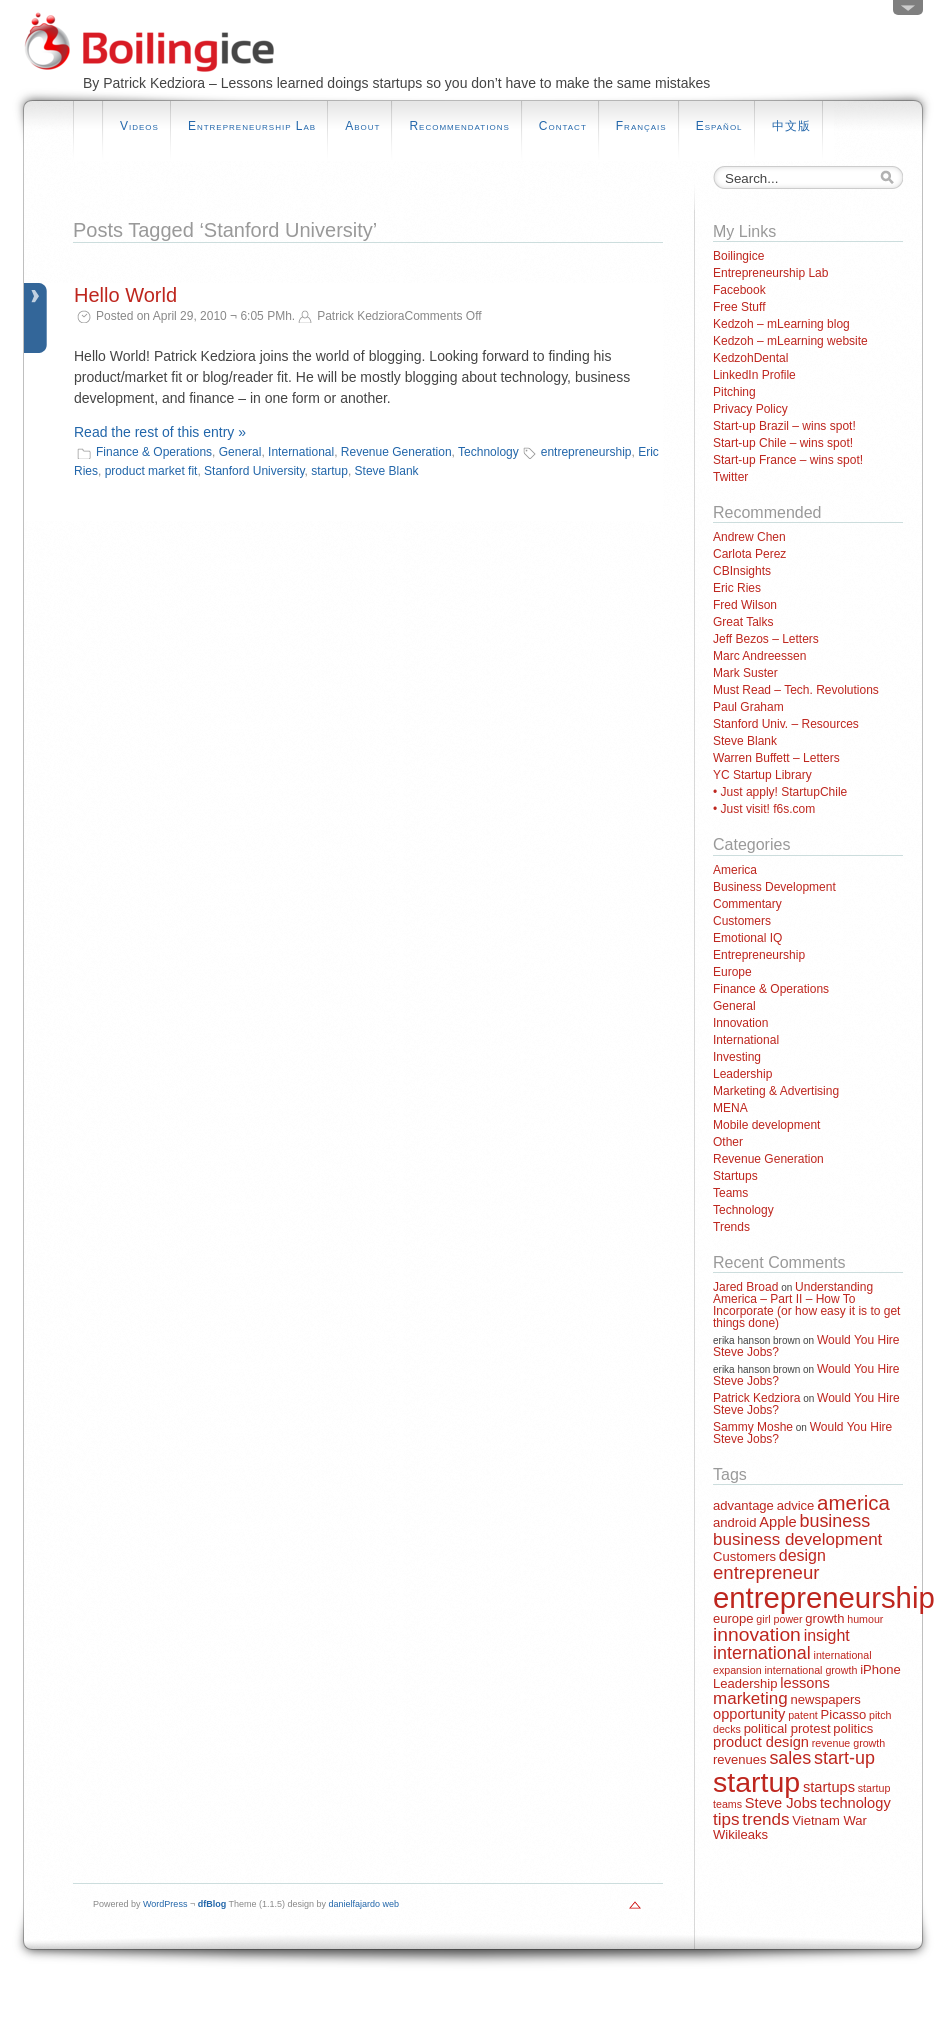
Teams (730, 1193)
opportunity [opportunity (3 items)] (749, 1714)
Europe (732, 972)
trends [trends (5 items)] (765, 1819)
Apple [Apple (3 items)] (777, 1522)
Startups (735, 1176)
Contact (563, 126)
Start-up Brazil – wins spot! (784, 426)
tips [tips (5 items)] (726, 1819)
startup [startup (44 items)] (756, 1782)
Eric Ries (737, 588)
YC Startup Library (762, 775)
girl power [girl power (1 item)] (779, 1619)
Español (719, 126)
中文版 (791, 126)
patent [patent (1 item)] (803, 1715)
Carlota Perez (749, 554)
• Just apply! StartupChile (780, 792)
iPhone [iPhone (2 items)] (880, 1669)
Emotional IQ (747, 938)
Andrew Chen (749, 537)
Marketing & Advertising (776, 1091)
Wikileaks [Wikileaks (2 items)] (740, 1834)
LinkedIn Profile (754, 375)
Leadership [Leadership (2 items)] (745, 1683)
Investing (737, 1057)
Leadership (742, 1074)
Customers (742, 921)
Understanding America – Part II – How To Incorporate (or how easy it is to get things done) (806, 1305)
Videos (139, 126)
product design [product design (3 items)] (761, 1742)
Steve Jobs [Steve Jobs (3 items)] (781, 1803)
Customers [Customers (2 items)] (744, 1556)
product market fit (151, 471)
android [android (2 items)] (734, 1522)
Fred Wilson (745, 605)
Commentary (747, 904)
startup (329, 471)
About (362, 126)
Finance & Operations (154, 452)
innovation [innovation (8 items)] (757, 1634)
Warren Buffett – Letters (776, 758)
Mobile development (766, 1125)
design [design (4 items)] (802, 1555)
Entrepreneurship (759, 955)
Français (641, 126)
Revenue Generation (396, 452)
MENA (730, 1108)
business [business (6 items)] (834, 1521)
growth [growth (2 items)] (824, 1618)
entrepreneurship (586, 452)
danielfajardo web (364, 1904)
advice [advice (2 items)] (796, 1505)
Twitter (730, 477)
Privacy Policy (750, 409)
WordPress (165, 1904)
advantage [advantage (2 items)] (743, 1505)
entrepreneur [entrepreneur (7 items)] (766, 1572)
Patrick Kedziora (756, 1398)
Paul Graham (748, 707)
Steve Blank (387, 471)
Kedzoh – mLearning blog (781, 324)
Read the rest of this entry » (160, 432)
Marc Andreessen (759, 656)
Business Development (774, 887)
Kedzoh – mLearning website (790, 341)
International (301, 452)
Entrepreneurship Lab (252, 126)
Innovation (740, 1023)
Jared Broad (745, 1287)
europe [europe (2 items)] (733, 1618)
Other (728, 1142)
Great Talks (743, 622)
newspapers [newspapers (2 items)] (826, 1699)
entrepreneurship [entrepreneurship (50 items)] (824, 1597)
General (240, 452)
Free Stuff (739, 307)
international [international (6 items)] (762, 1653)
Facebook (739, 290)
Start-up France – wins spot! (788, 460)
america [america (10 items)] (853, 1502)
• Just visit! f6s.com (764, 809)
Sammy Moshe (753, 1427)
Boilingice (738, 256)
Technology (488, 452)
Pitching (734, 392)
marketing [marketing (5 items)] (750, 1698)
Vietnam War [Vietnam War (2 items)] (829, 1820)
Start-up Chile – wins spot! (783, 443)
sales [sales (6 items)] (790, 1758)
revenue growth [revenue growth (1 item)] (848, 1743)
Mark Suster (745, 673)
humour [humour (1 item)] (865, 1619)
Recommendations (459, 126)
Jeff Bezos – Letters (766, 639)
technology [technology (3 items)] (855, 1803)
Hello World (125, 295)
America (735, 870)
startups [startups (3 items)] (829, 1787)
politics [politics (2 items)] (853, 1728)
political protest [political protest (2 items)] (787, 1728)
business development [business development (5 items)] (797, 1539)
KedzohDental (750, 358)
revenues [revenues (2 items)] (740, 1759)
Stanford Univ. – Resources (786, 724)
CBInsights (742, 571)
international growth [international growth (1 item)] (810, 1670)
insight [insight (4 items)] (827, 1635)
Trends (731, 1227)
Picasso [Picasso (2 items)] (844, 1714)
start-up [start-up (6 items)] (844, 1758)
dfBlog (212, 1904)
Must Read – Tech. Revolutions (796, 690)
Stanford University (254, 471)
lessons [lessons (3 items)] (805, 1683)
